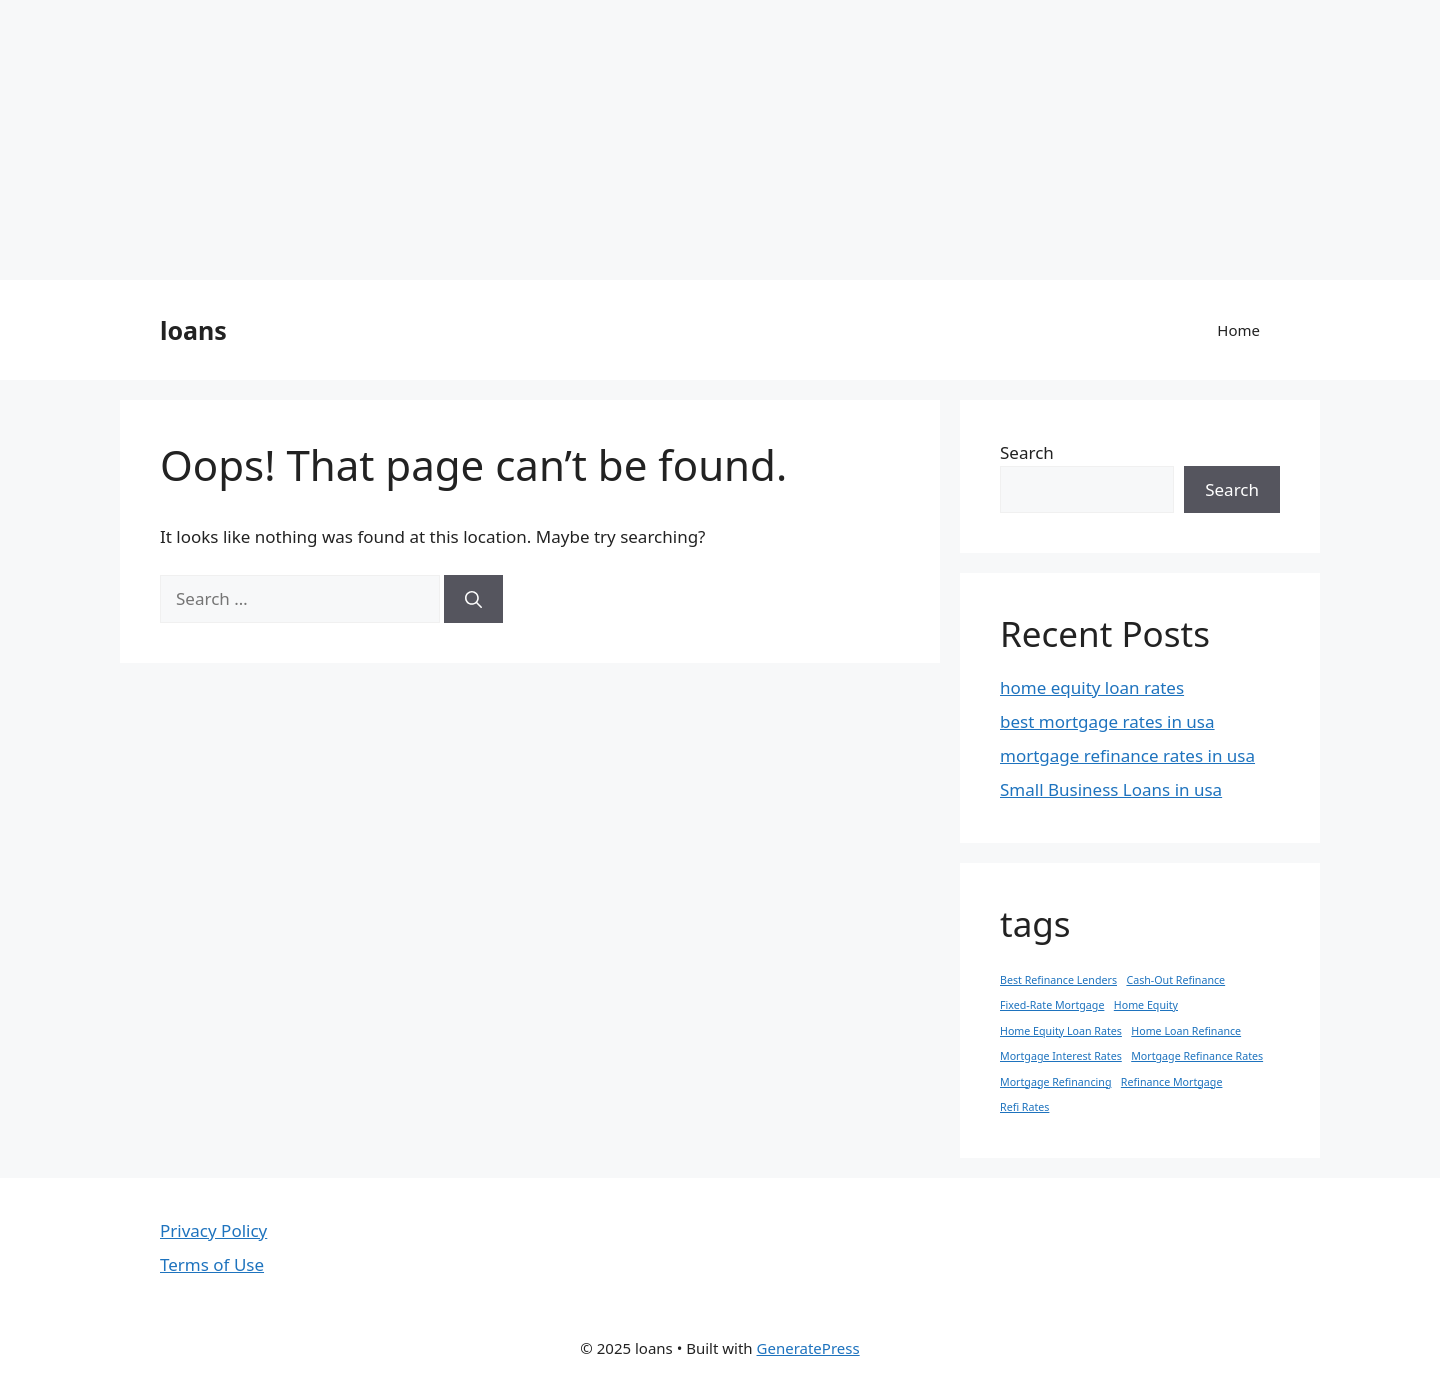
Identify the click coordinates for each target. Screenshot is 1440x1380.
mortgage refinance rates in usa (1127, 755)
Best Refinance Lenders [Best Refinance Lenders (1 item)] (1058, 980)
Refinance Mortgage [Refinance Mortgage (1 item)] (1172, 1082)
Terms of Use (212, 1264)
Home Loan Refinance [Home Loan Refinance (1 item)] (1186, 1031)
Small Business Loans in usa (1111, 789)
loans (193, 330)
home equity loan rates (1092, 687)
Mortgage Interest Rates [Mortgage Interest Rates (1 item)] (1061, 1056)
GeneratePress (808, 1348)
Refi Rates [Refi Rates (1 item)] (1024, 1107)
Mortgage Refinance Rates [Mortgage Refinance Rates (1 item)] (1197, 1056)
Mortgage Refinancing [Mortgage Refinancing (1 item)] (1055, 1082)
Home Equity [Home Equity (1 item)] (1146, 1005)
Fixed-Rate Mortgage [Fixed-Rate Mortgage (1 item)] (1052, 1005)
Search (1027, 452)
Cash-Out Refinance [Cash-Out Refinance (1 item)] (1175, 980)
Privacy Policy (213, 1230)
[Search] (473, 599)
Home (1238, 330)
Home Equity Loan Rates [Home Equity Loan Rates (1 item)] (1061, 1031)
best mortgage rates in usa (1107, 721)
